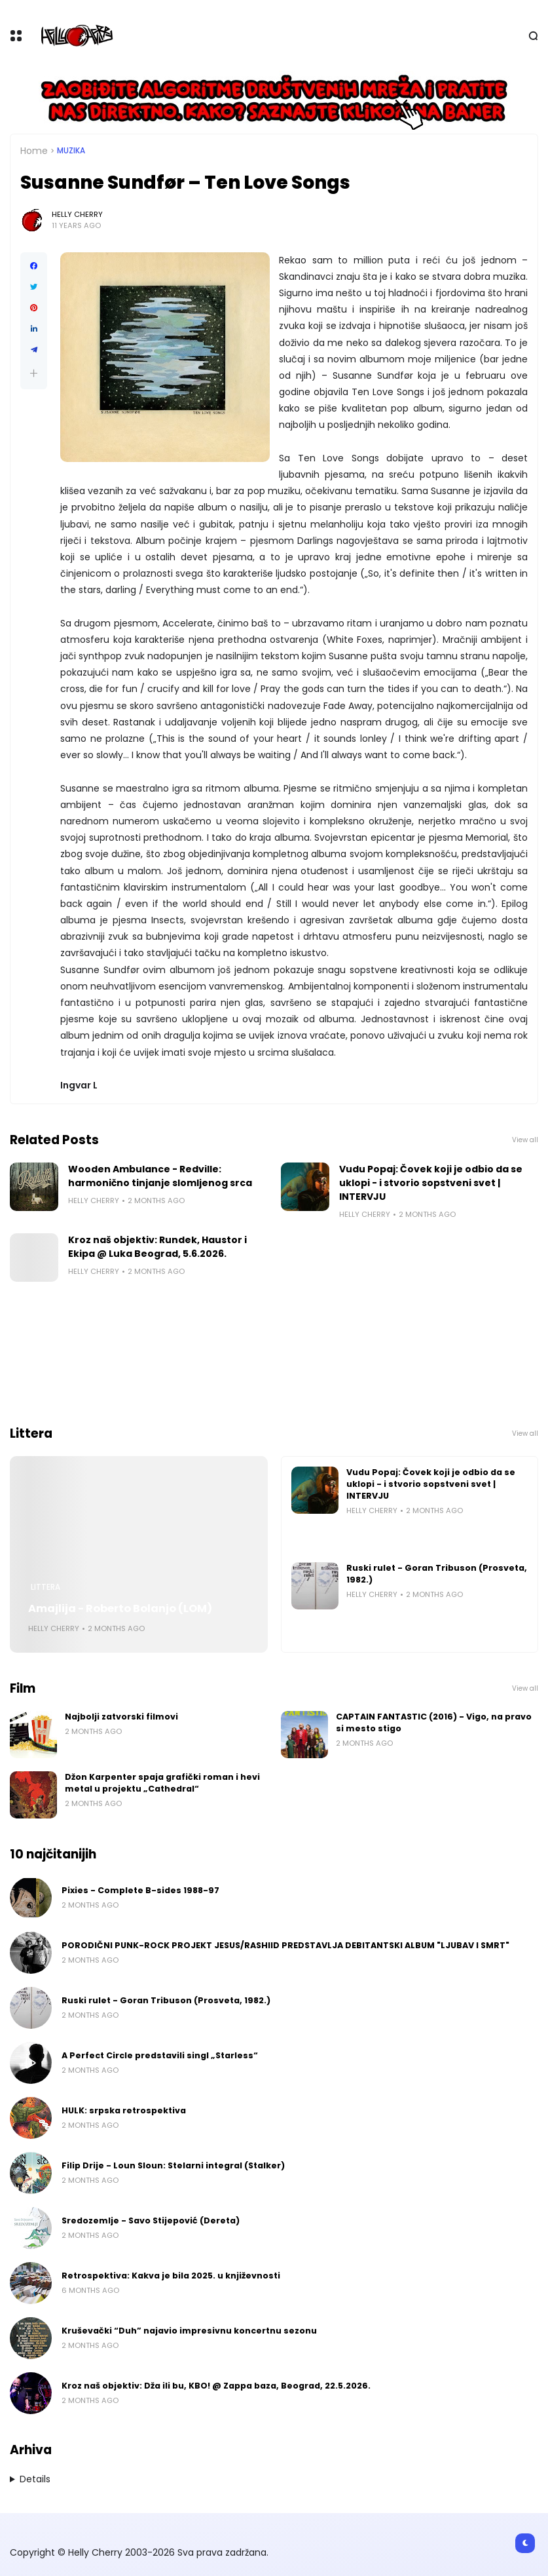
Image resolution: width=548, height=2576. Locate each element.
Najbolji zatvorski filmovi (121, 1716)
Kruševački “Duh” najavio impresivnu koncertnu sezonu (189, 2330)
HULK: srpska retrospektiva (124, 2110)
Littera (45, 1587)
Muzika (71, 150)
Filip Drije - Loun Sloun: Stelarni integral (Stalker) (173, 2165)
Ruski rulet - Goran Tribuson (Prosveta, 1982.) (436, 1573)
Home (34, 150)
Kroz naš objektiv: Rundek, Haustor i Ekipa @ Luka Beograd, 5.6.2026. (157, 1246)
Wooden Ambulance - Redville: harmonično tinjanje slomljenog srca (160, 1176)
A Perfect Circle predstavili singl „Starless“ (160, 2055)
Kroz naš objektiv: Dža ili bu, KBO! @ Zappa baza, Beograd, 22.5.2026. (216, 2385)
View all (525, 1140)
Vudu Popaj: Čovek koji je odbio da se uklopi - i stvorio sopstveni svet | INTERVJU (430, 1183)
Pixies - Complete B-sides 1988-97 (140, 1890)
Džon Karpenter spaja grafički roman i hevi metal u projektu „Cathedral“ (162, 1782)
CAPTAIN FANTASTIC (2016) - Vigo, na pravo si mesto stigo (434, 1722)
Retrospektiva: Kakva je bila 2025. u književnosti (171, 2275)
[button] (33, 373)
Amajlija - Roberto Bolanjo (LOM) (120, 1608)
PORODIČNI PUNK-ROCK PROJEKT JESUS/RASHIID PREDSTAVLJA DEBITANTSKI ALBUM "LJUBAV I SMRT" (285, 1945)
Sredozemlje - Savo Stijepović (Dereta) (151, 2220)
